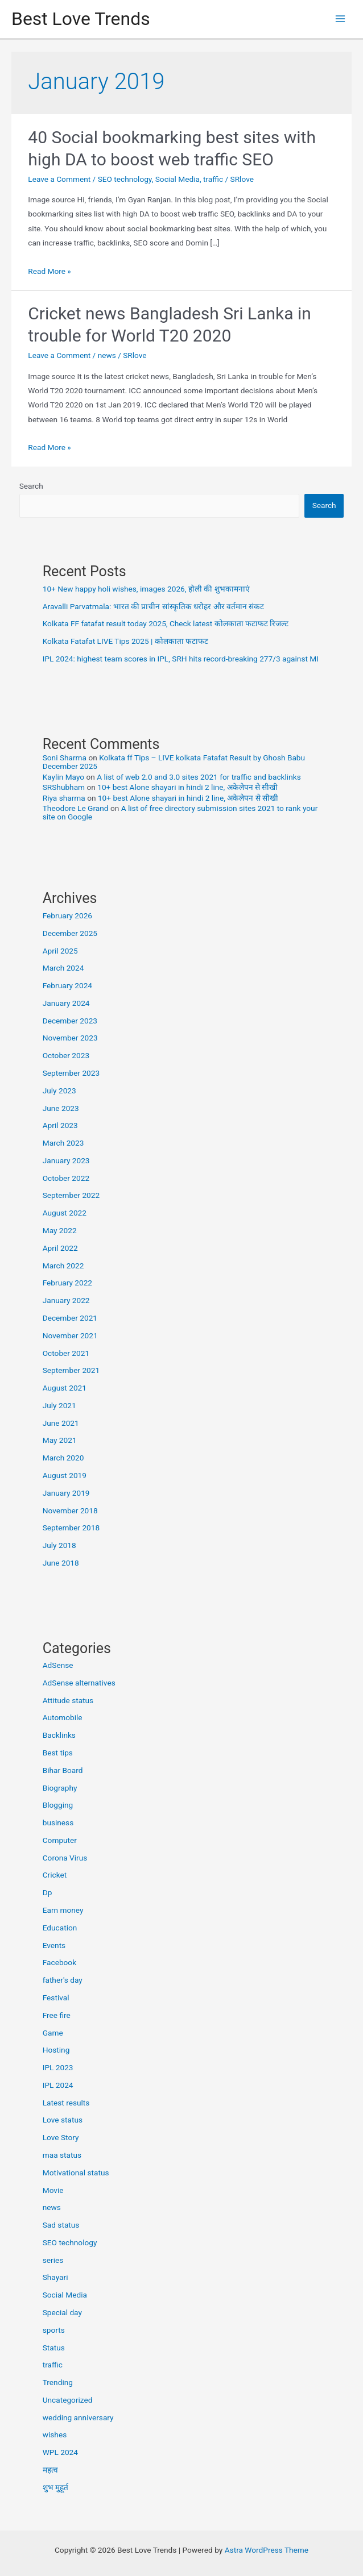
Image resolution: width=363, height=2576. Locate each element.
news (107, 355)
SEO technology (125, 179)
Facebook (59, 1962)
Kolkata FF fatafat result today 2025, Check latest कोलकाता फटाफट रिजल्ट (166, 623)
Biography (60, 1787)
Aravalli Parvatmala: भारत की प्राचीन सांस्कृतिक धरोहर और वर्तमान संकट (154, 606)
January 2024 (66, 1003)
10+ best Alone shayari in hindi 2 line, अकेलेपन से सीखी (187, 787)
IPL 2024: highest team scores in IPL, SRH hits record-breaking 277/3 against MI (181, 658)
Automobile (62, 1717)
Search (31, 485)
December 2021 (70, 1317)
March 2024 (63, 967)
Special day (62, 2312)
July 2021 (59, 1405)
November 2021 (70, 1335)
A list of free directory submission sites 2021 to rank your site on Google (180, 812)
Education (60, 1927)
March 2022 (63, 1265)
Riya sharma (64, 797)
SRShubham (64, 787)
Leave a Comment (59, 179)
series (53, 2260)
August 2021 (64, 1387)
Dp (47, 1892)
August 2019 (64, 1475)
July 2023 (59, 1090)
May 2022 (60, 1230)
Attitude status (68, 1700)
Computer (60, 1840)
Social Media (177, 179)
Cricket (55, 1874)
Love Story (61, 2137)
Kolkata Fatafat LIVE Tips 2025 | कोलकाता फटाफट (125, 641)
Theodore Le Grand (76, 808)
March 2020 (63, 1457)
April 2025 (60, 950)
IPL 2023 (58, 2067)
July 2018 (59, 1545)
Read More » (49, 271)
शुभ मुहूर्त (55, 2487)
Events (54, 1945)
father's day (62, 1979)
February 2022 (67, 1282)
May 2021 (60, 1440)
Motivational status (76, 2172)
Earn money (63, 1910)
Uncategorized (68, 2399)
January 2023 (66, 1160)
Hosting (56, 2049)
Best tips (58, 1752)
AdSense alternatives (79, 1682)
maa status (62, 2154)
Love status (62, 2119)
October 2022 (66, 1178)
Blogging (58, 1804)
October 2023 (66, 1055)
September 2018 (71, 1527)
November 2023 (70, 1037)
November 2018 (70, 1510)
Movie (53, 2190)
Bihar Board (63, 1770)
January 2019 (66, 1492)
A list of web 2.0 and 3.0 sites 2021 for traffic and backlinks (198, 776)
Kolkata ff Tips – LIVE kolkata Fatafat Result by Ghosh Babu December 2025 (174, 762)
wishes (55, 2434)
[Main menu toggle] (340, 19)
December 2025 (70, 933)
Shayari (55, 2277)
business (58, 1822)
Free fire (57, 2015)
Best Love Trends (80, 19)
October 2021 (66, 1353)
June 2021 (61, 1423)
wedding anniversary (78, 2417)
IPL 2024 (58, 2085)
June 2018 (61, 1562)
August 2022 (64, 1212)
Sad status (61, 2224)
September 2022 (71, 1195)
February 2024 (67, 985)
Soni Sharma (64, 757)
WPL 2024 (60, 2452)
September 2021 (71, 1370)
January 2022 (66, 1300)
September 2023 (71, 1072)
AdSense (58, 1665)
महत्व (50, 2469)
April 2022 (60, 1247)
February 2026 (67, 915)
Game (53, 2032)
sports (54, 2329)
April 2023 (60, 1125)
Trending (58, 2382)
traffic (213, 179)
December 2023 (70, 1020)
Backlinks (59, 1734)
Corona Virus (65, 1857)
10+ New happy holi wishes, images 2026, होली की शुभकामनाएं (146, 588)
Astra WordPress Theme (266, 2549)
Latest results (66, 2102)
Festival (56, 1997)
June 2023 (61, 1108)
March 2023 (63, 1142)
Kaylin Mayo (63, 776)
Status (54, 2347)
